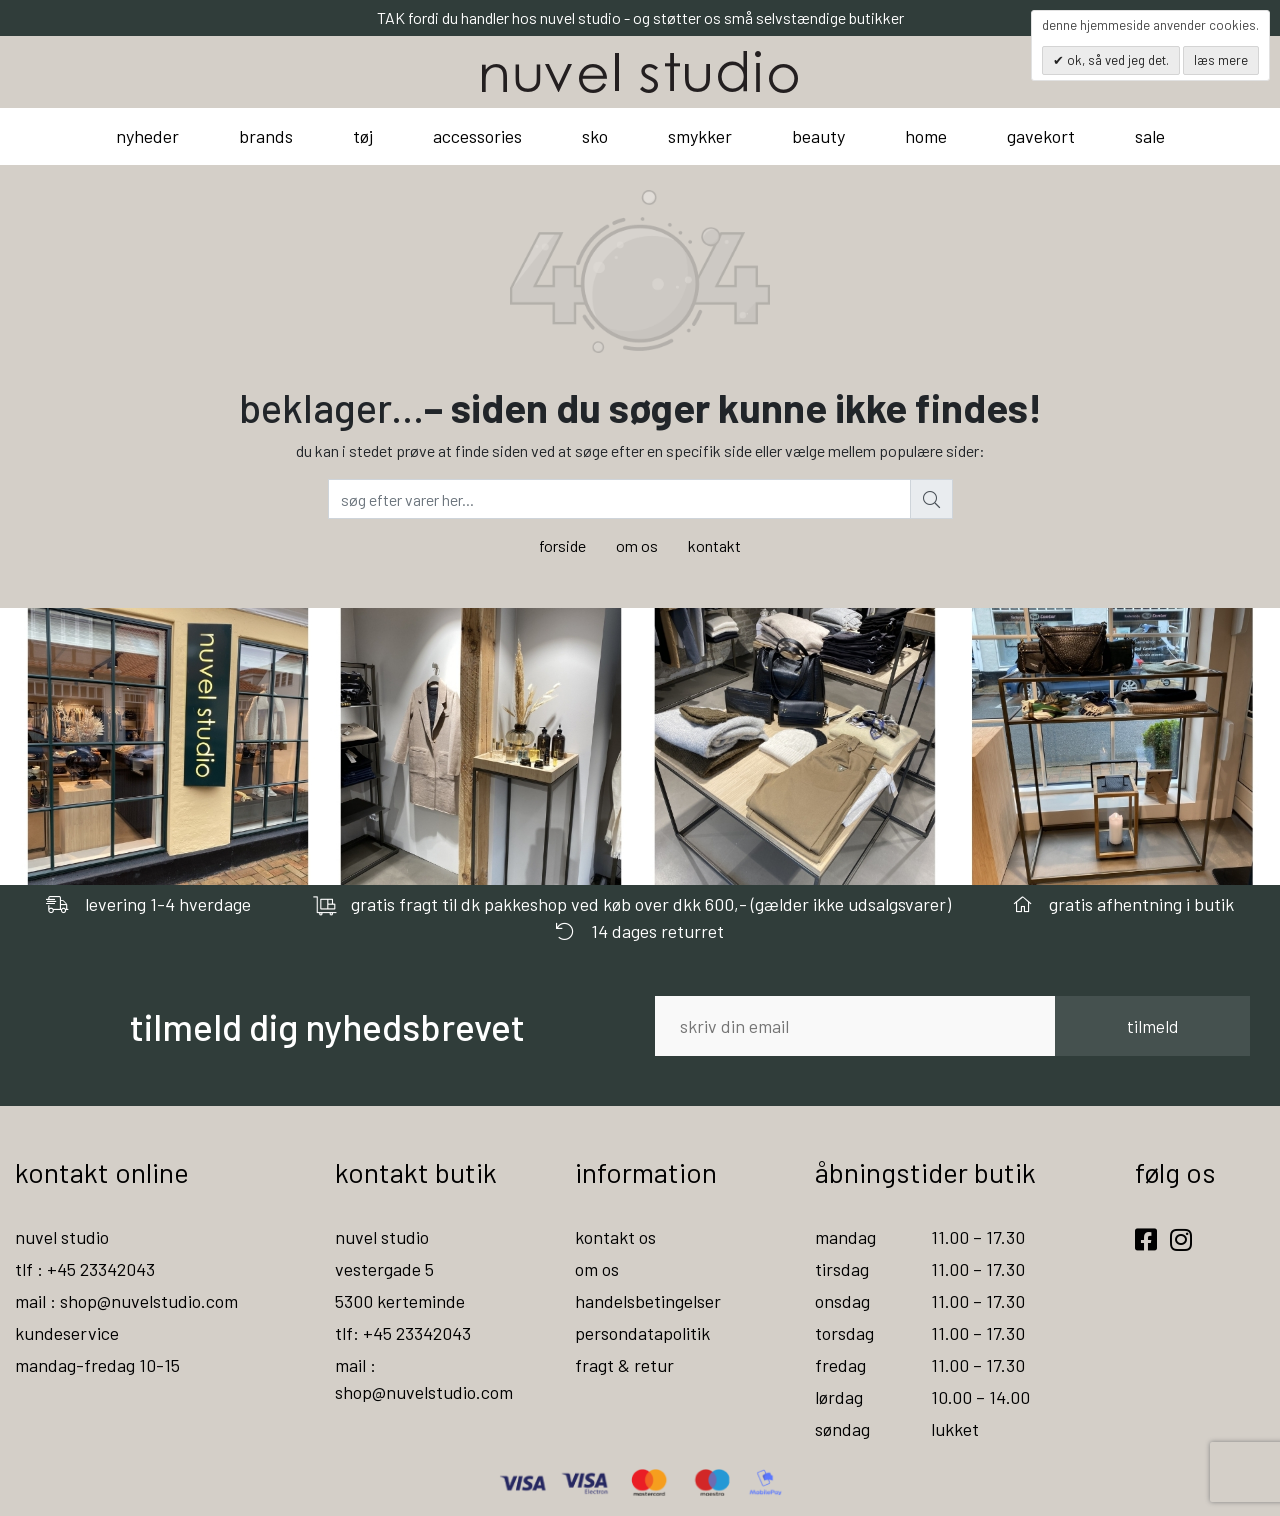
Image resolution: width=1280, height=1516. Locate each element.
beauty (818, 136)
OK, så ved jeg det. (1116, 60)
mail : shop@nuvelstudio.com (126, 1301)
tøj (363, 136)
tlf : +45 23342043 (85, 1269)
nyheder (147, 136)
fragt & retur (624, 1365)
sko (595, 136)
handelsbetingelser (648, 1301)
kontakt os (615, 1237)
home (926, 136)
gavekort (1041, 136)
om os (637, 545)
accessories (477, 136)
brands (266, 136)
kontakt (714, 545)
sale (1150, 136)
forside (562, 545)
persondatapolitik (642, 1333)
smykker (700, 136)
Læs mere (1221, 60)
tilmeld (1152, 1026)
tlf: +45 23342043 (403, 1333)
